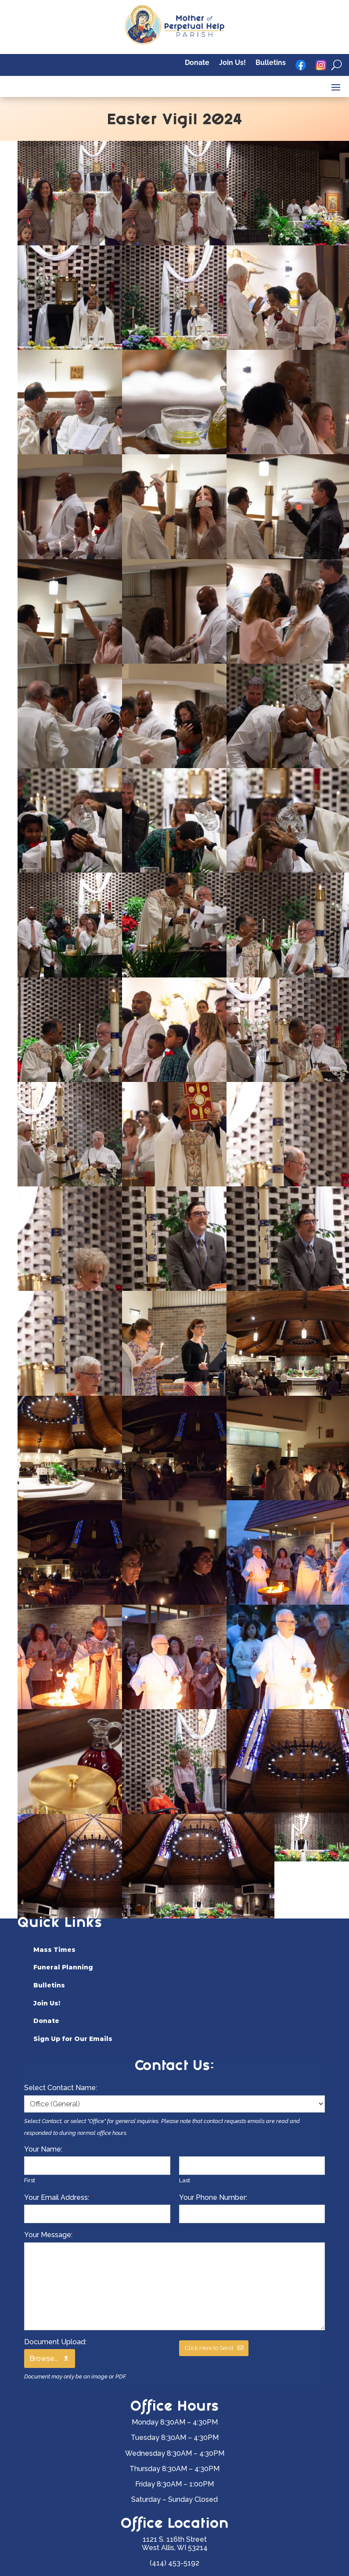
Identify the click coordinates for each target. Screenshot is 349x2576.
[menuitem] (175, 1950)
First (29, 2180)
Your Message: (50, 2235)
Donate (197, 63)
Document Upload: (55, 2342)
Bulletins (270, 63)
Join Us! (232, 63)
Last (184, 2180)
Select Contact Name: (60, 2088)
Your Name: (45, 2149)
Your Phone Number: (213, 2197)
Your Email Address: (59, 2197)
